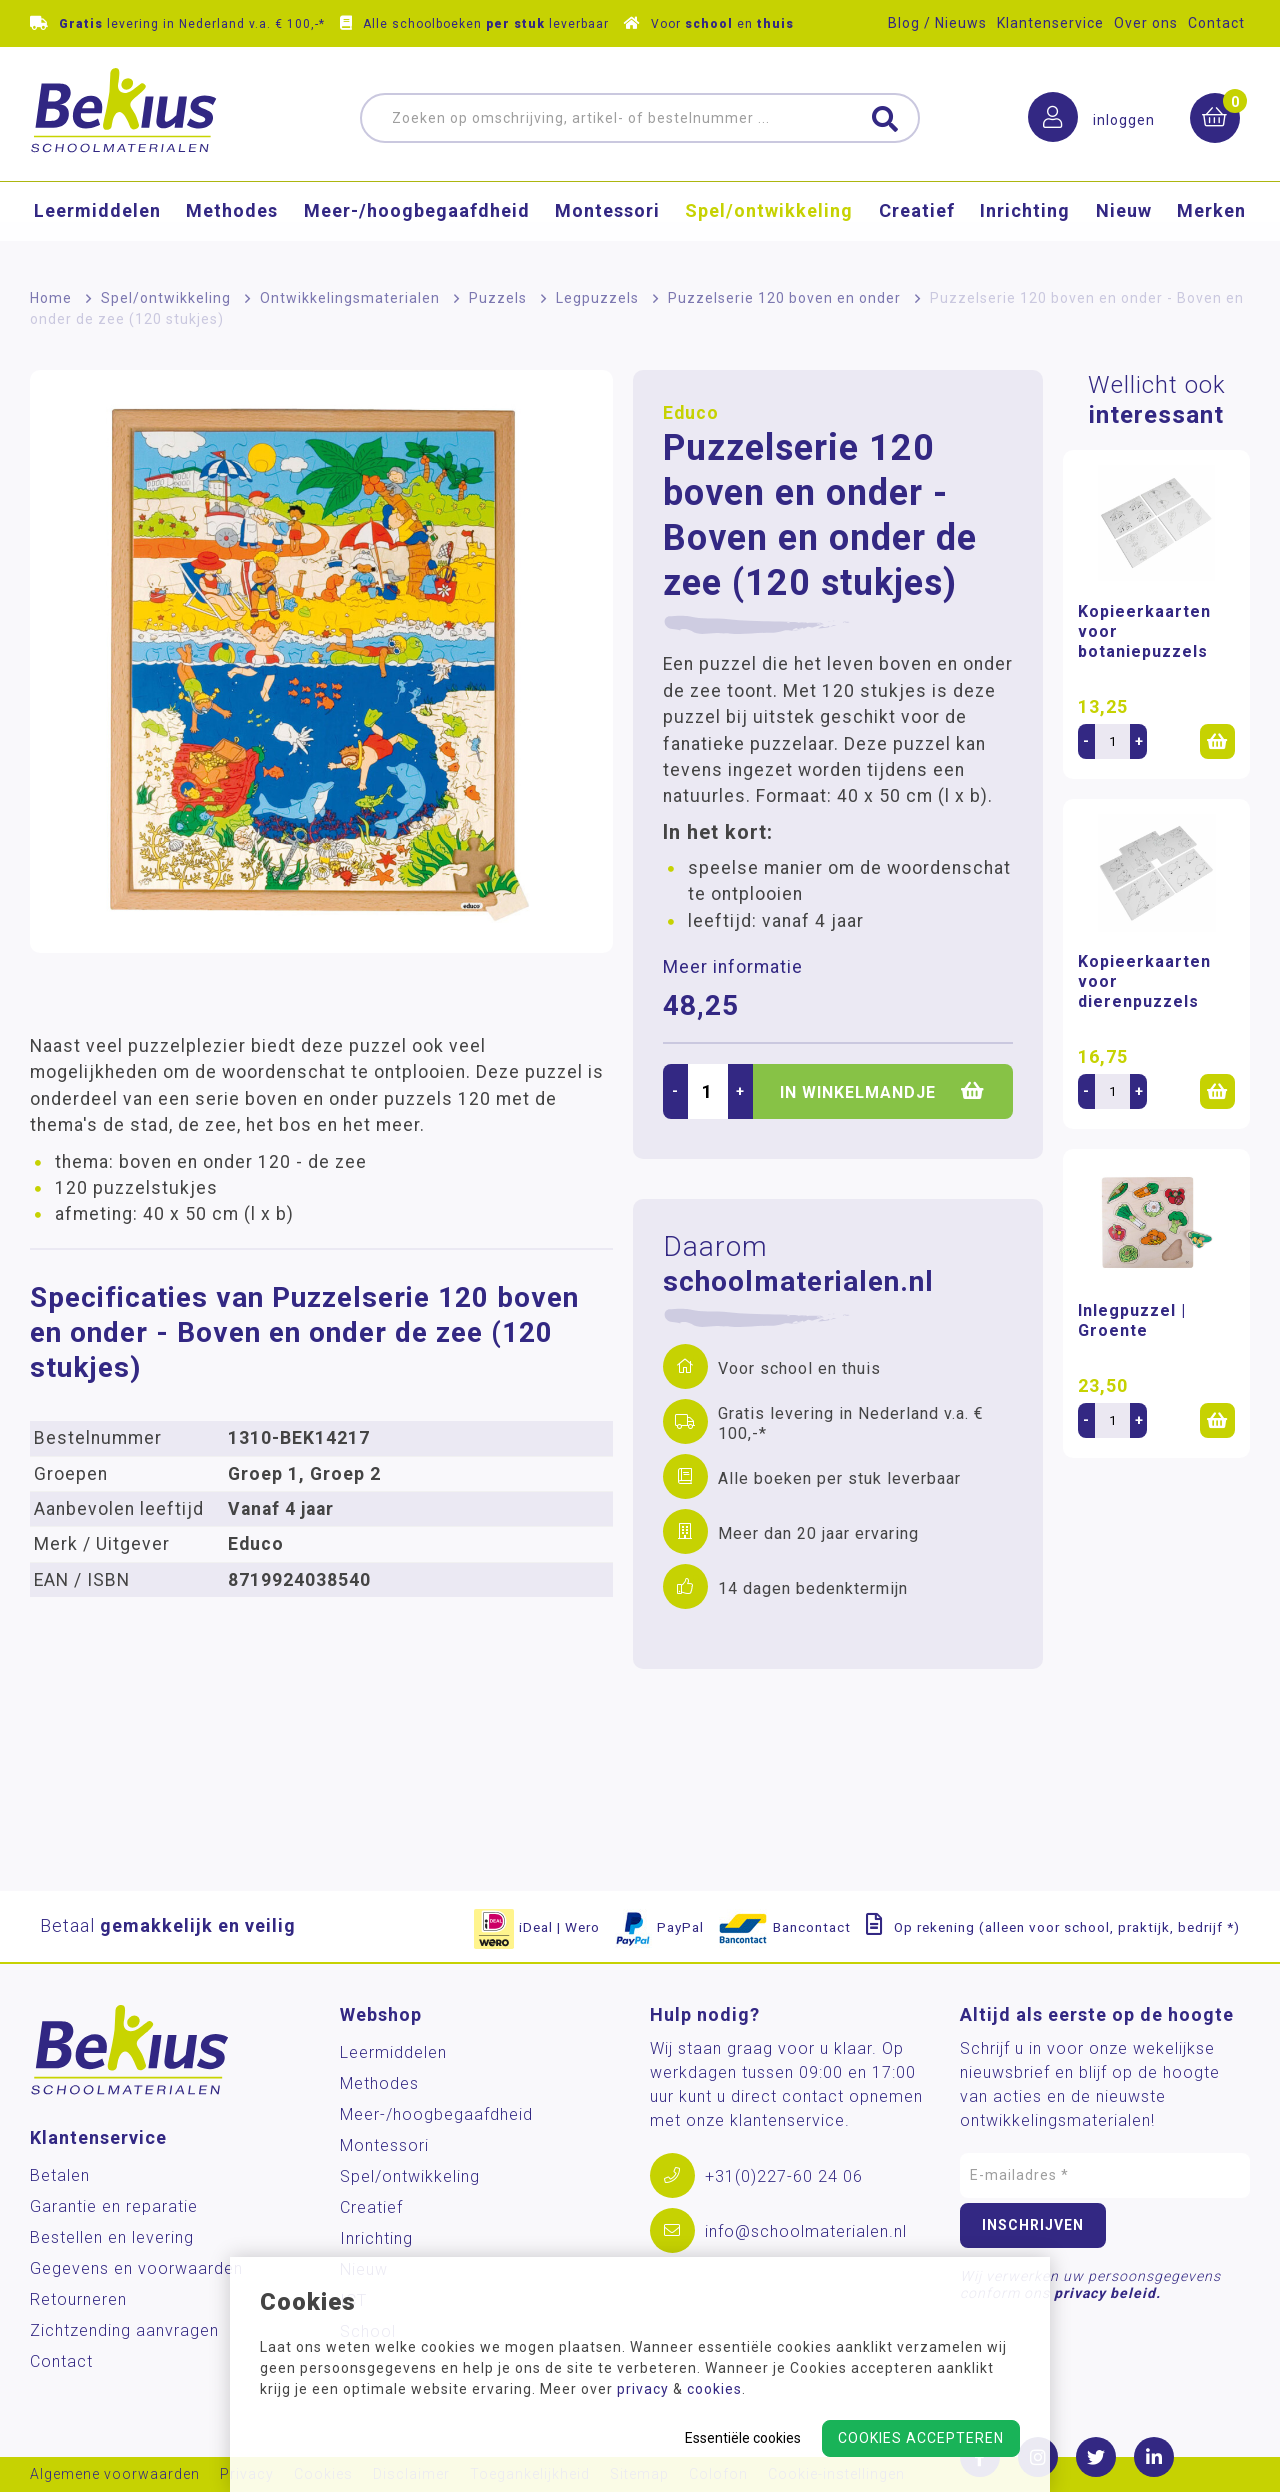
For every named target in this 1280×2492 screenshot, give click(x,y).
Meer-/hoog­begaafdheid (417, 225)
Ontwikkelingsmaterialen (350, 298)
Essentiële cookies (743, 2438)
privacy (643, 2389)
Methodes (232, 225)
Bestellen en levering (112, 2237)
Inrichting (1025, 225)
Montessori (607, 225)
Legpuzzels (597, 298)
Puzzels (498, 298)
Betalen (60, 2175)
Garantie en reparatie (114, 2206)
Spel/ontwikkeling (769, 225)
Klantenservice (1050, 23)
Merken (1211, 225)
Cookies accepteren (921, 2438)
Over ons (1146, 23)
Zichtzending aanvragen (124, 2330)
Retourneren (78, 2299)
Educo (691, 413)
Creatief (917, 225)
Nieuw (1124, 225)
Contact (1216, 23)
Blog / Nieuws (937, 23)
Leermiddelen (97, 225)
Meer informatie (733, 967)
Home (51, 298)
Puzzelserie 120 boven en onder (784, 298)
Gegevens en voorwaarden (136, 2268)
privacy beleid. (1107, 2293)
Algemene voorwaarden (115, 2474)
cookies (714, 2389)
